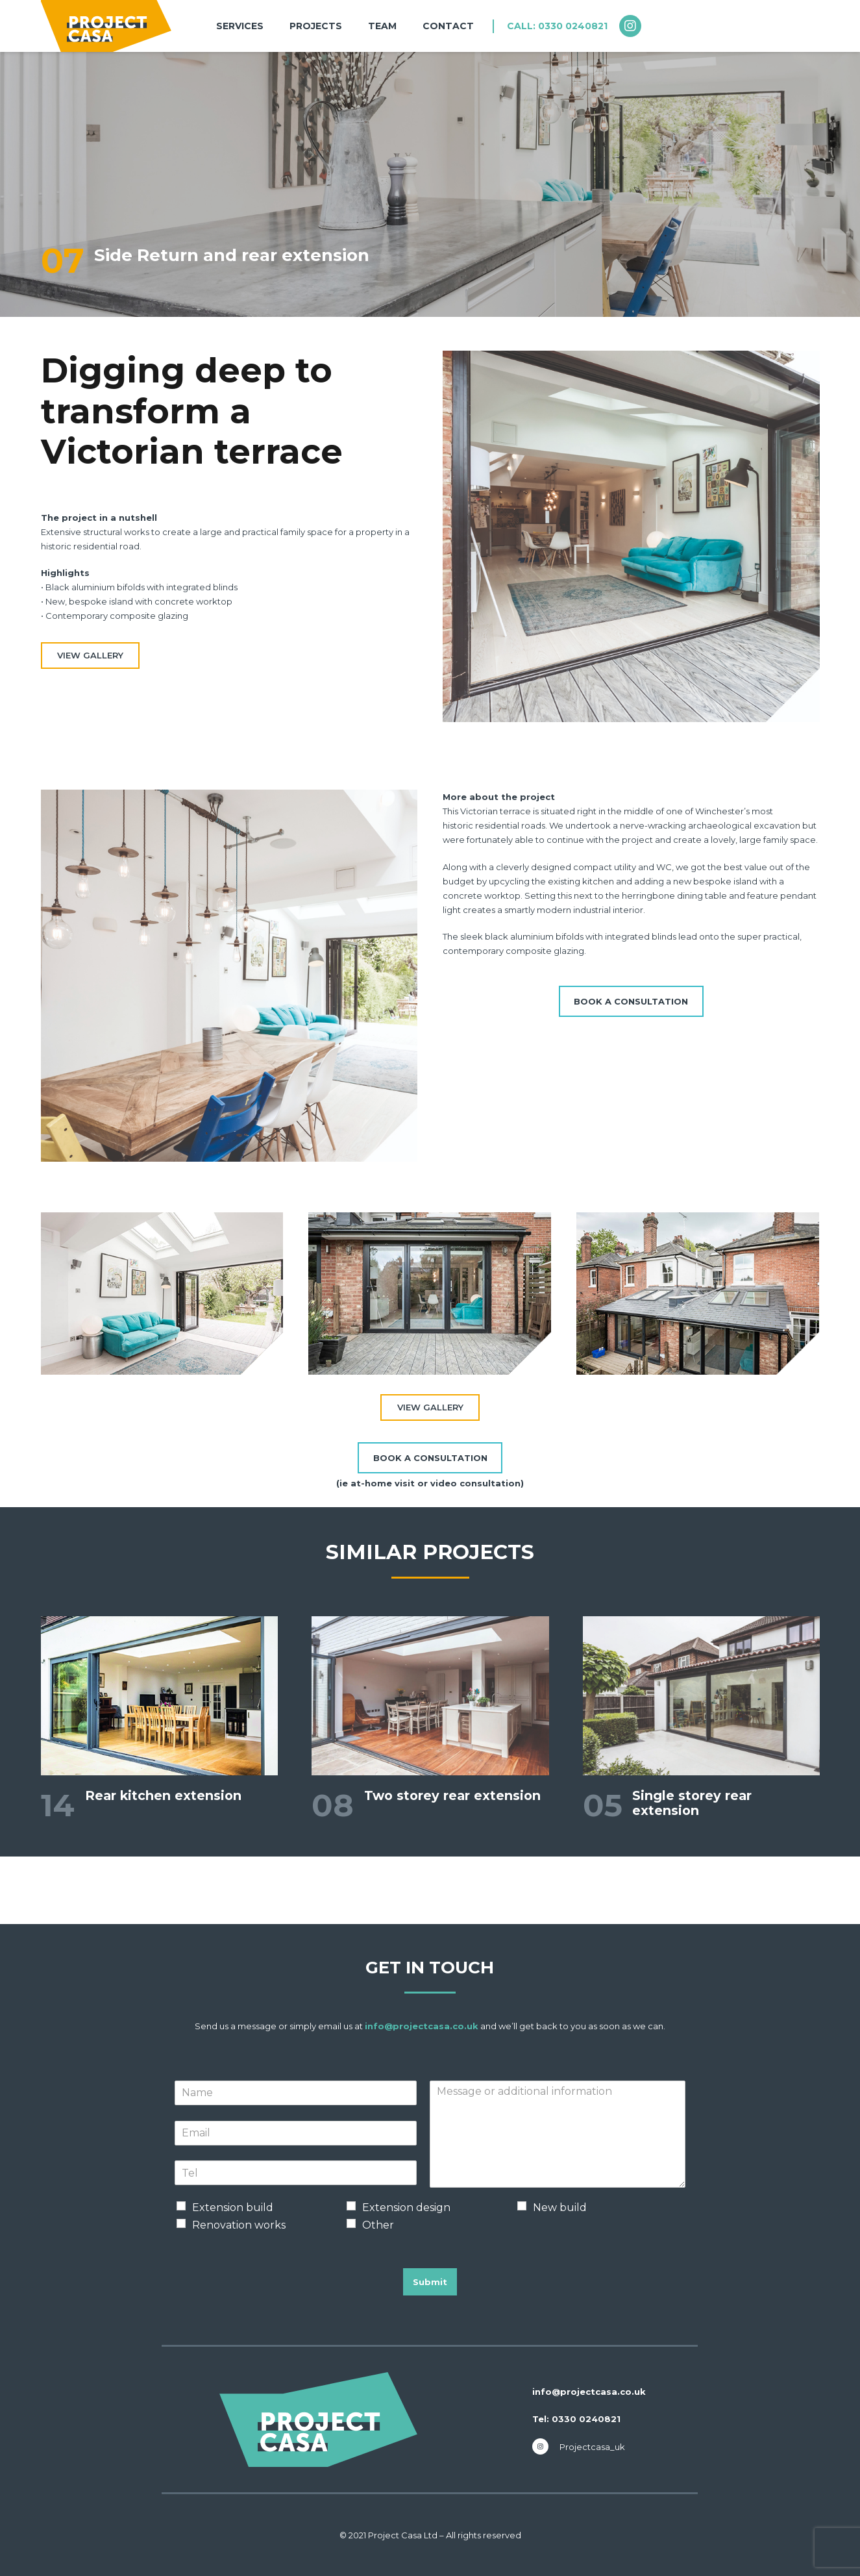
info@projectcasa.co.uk (421, 2026)
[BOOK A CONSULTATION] (631, 1001)
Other (378, 2225)
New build (560, 2207)
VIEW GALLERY (90, 655)
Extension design (406, 2207)
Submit (430, 2282)
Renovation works (239, 2225)
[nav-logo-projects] (106, 26)
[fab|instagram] (636, 26)
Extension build (232, 2207)
